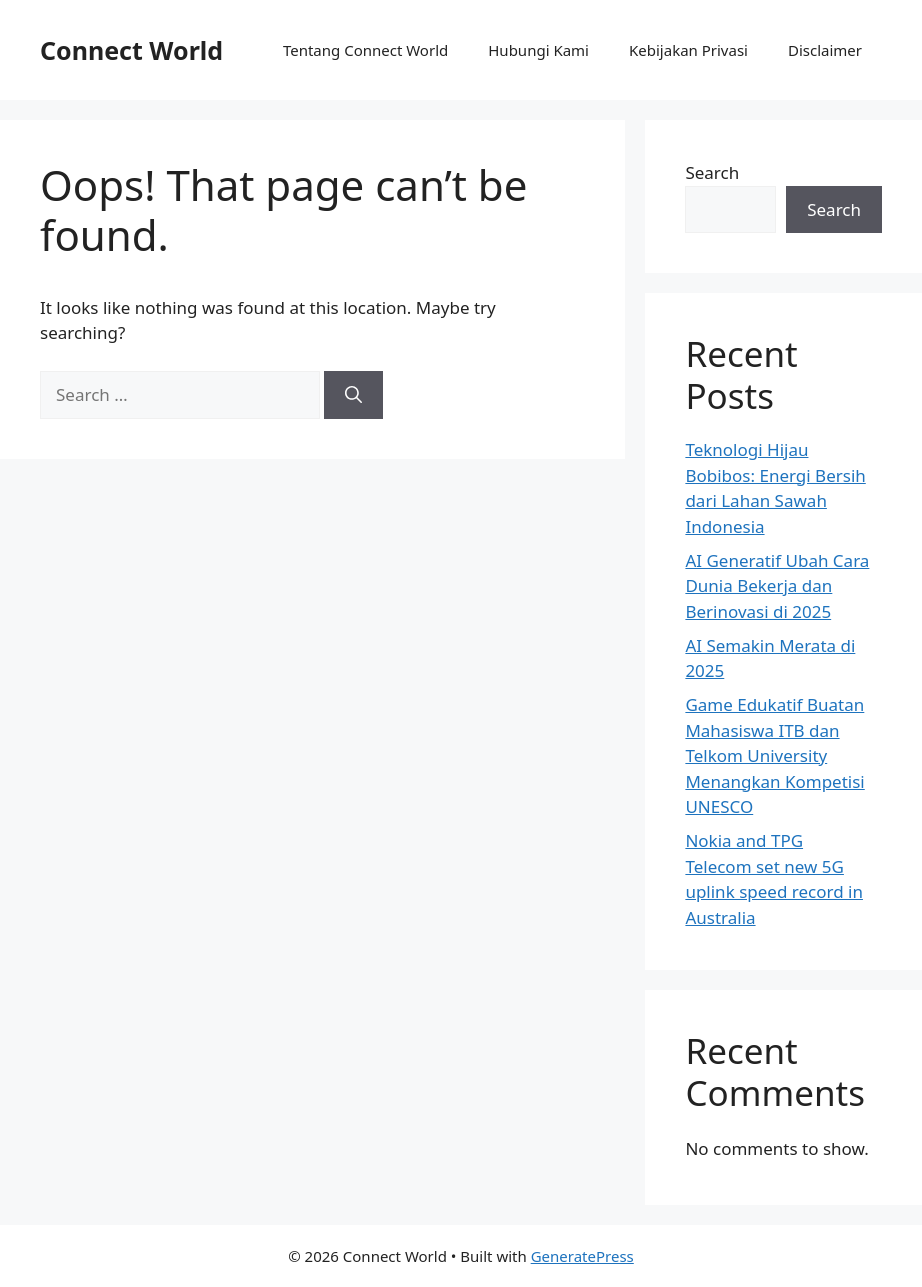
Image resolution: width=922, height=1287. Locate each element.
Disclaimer (825, 50)
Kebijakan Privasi (688, 50)
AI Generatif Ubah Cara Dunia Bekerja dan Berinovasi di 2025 (777, 586)
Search (712, 172)
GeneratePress (582, 1256)
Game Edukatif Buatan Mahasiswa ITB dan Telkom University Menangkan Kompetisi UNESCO (774, 755)
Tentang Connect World (365, 50)
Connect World (131, 50)
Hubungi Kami (538, 50)
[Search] (353, 395)
